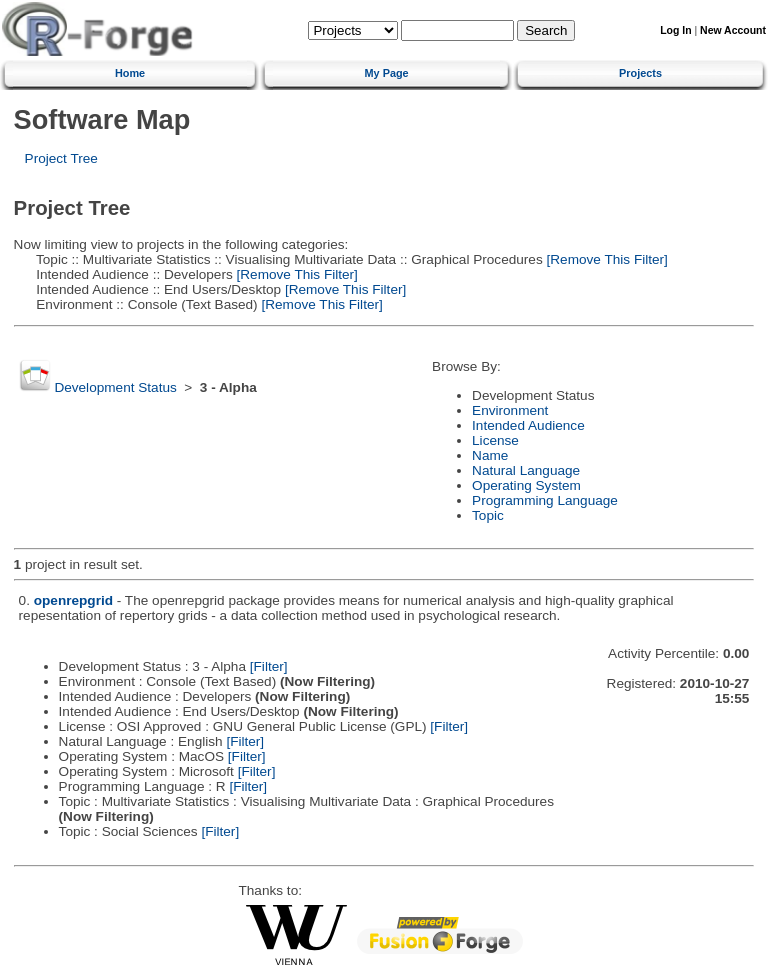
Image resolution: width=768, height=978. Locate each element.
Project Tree (61, 158)
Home (130, 73)
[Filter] (269, 666)
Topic (488, 515)
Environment (510, 410)
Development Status (115, 387)
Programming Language (545, 500)
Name (490, 455)
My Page (387, 73)
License (495, 440)
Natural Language (526, 470)
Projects (640, 73)
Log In (675, 30)
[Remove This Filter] (605, 259)
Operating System (526, 485)
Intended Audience (528, 425)
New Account (733, 30)
